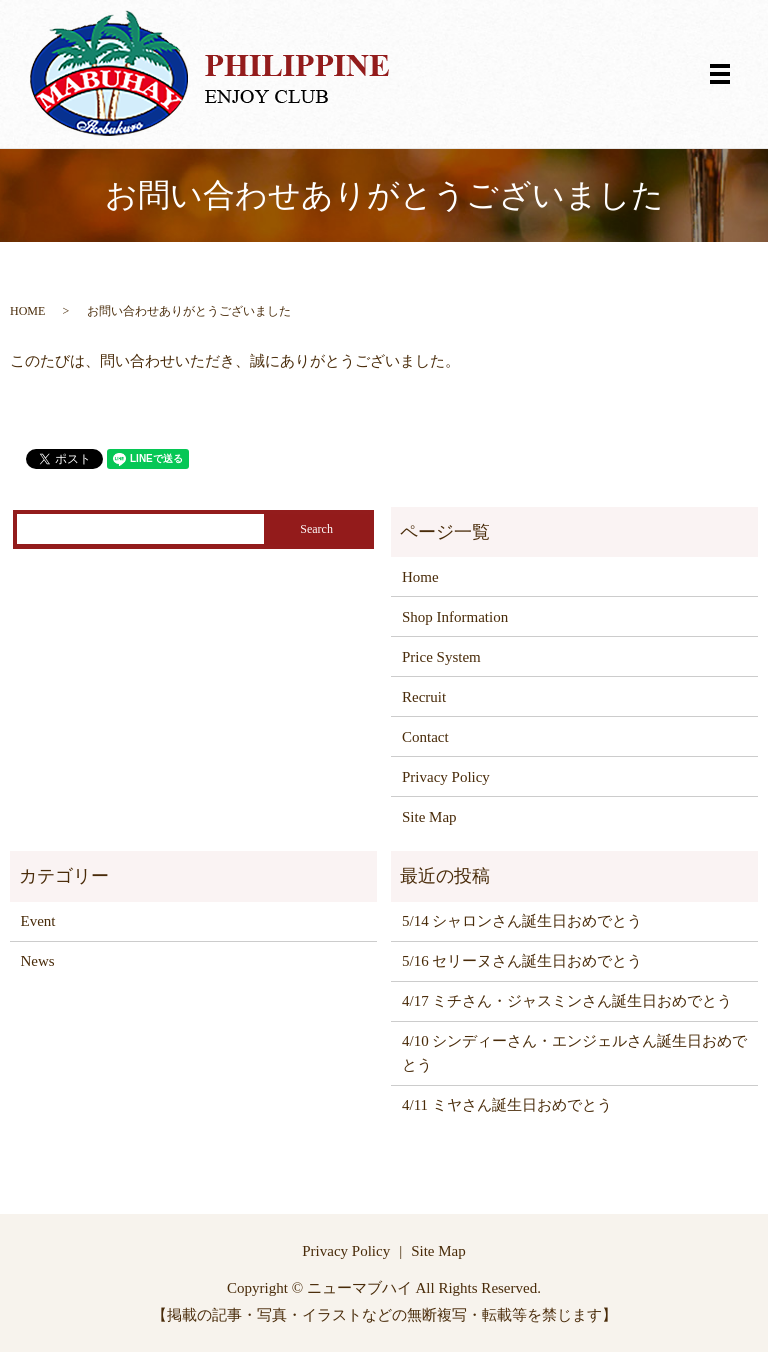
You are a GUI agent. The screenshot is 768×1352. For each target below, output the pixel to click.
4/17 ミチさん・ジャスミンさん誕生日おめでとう (567, 1001)
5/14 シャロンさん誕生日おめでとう (522, 921)
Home (420, 577)
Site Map (429, 817)
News (38, 961)
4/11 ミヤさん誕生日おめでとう (507, 1105)
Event (38, 921)
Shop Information (455, 617)
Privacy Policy (446, 777)
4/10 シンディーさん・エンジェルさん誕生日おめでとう (574, 1053)
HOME (27, 311)
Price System (441, 657)
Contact (425, 737)
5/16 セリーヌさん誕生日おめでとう (522, 961)
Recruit (424, 697)
